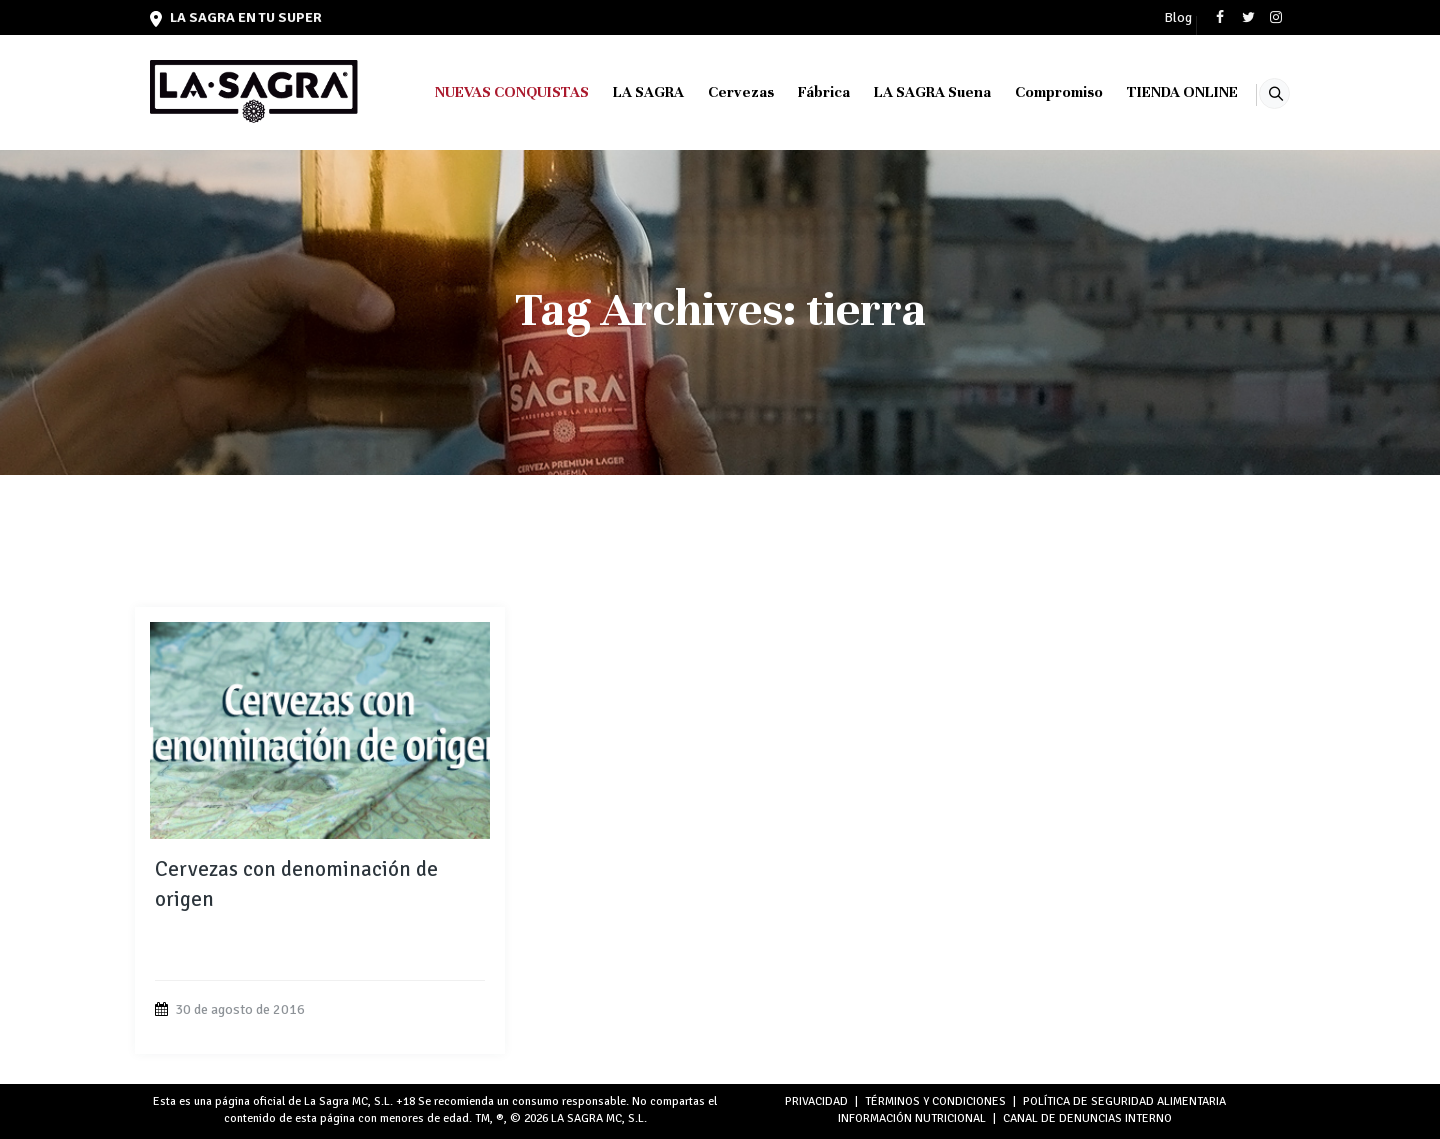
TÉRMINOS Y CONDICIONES (935, 1101)
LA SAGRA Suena (907, 92)
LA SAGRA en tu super (236, 17)
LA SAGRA (623, 92)
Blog (1178, 18)
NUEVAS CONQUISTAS (487, 92)
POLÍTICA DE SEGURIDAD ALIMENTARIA (1124, 1101)
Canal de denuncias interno (1087, 1118)
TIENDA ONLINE (1157, 92)
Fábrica (799, 92)
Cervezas (716, 92)
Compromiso (1034, 92)
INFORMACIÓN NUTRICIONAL (912, 1118)
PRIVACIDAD (816, 1101)
